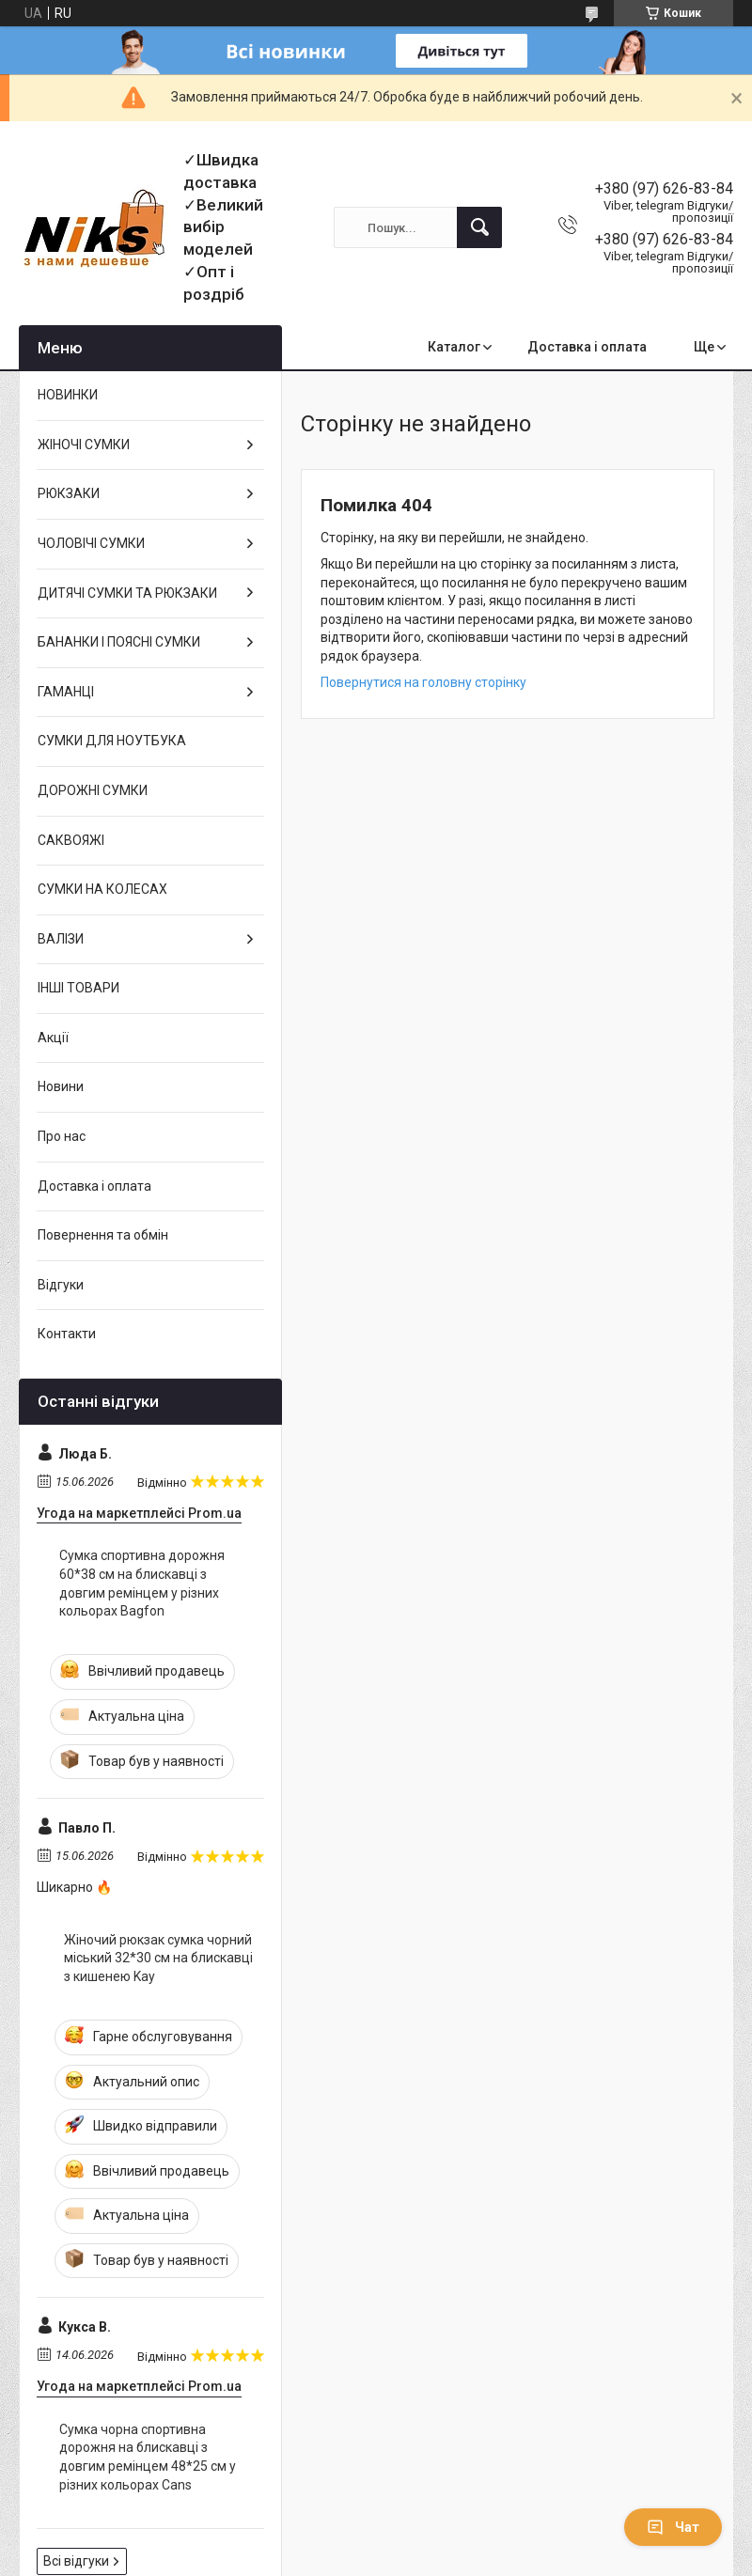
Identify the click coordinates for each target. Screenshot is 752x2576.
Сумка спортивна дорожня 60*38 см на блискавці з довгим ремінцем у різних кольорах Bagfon (142, 1583)
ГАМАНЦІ (66, 691)
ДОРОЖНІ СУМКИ (93, 790)
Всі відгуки (76, 2560)
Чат (673, 2527)
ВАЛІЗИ (61, 938)
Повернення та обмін (103, 1234)
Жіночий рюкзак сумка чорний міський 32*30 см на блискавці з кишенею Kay (158, 1958)
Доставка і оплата (587, 346)
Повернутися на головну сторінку (423, 682)
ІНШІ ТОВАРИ (78, 987)
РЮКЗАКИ (69, 493)
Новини (61, 1086)
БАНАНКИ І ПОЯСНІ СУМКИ (119, 641)
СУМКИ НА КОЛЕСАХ (102, 889)
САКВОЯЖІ (71, 840)
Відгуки (61, 1284)
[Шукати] (479, 227)
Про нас (62, 1136)
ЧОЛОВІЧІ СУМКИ (91, 543)
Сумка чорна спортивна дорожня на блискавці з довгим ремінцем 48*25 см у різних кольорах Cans (147, 2457)
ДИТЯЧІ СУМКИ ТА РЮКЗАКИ (127, 593)
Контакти (67, 1333)
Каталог (454, 346)
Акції (53, 1037)
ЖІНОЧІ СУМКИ (84, 444)
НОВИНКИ (68, 394)
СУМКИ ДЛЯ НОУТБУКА (112, 740)
